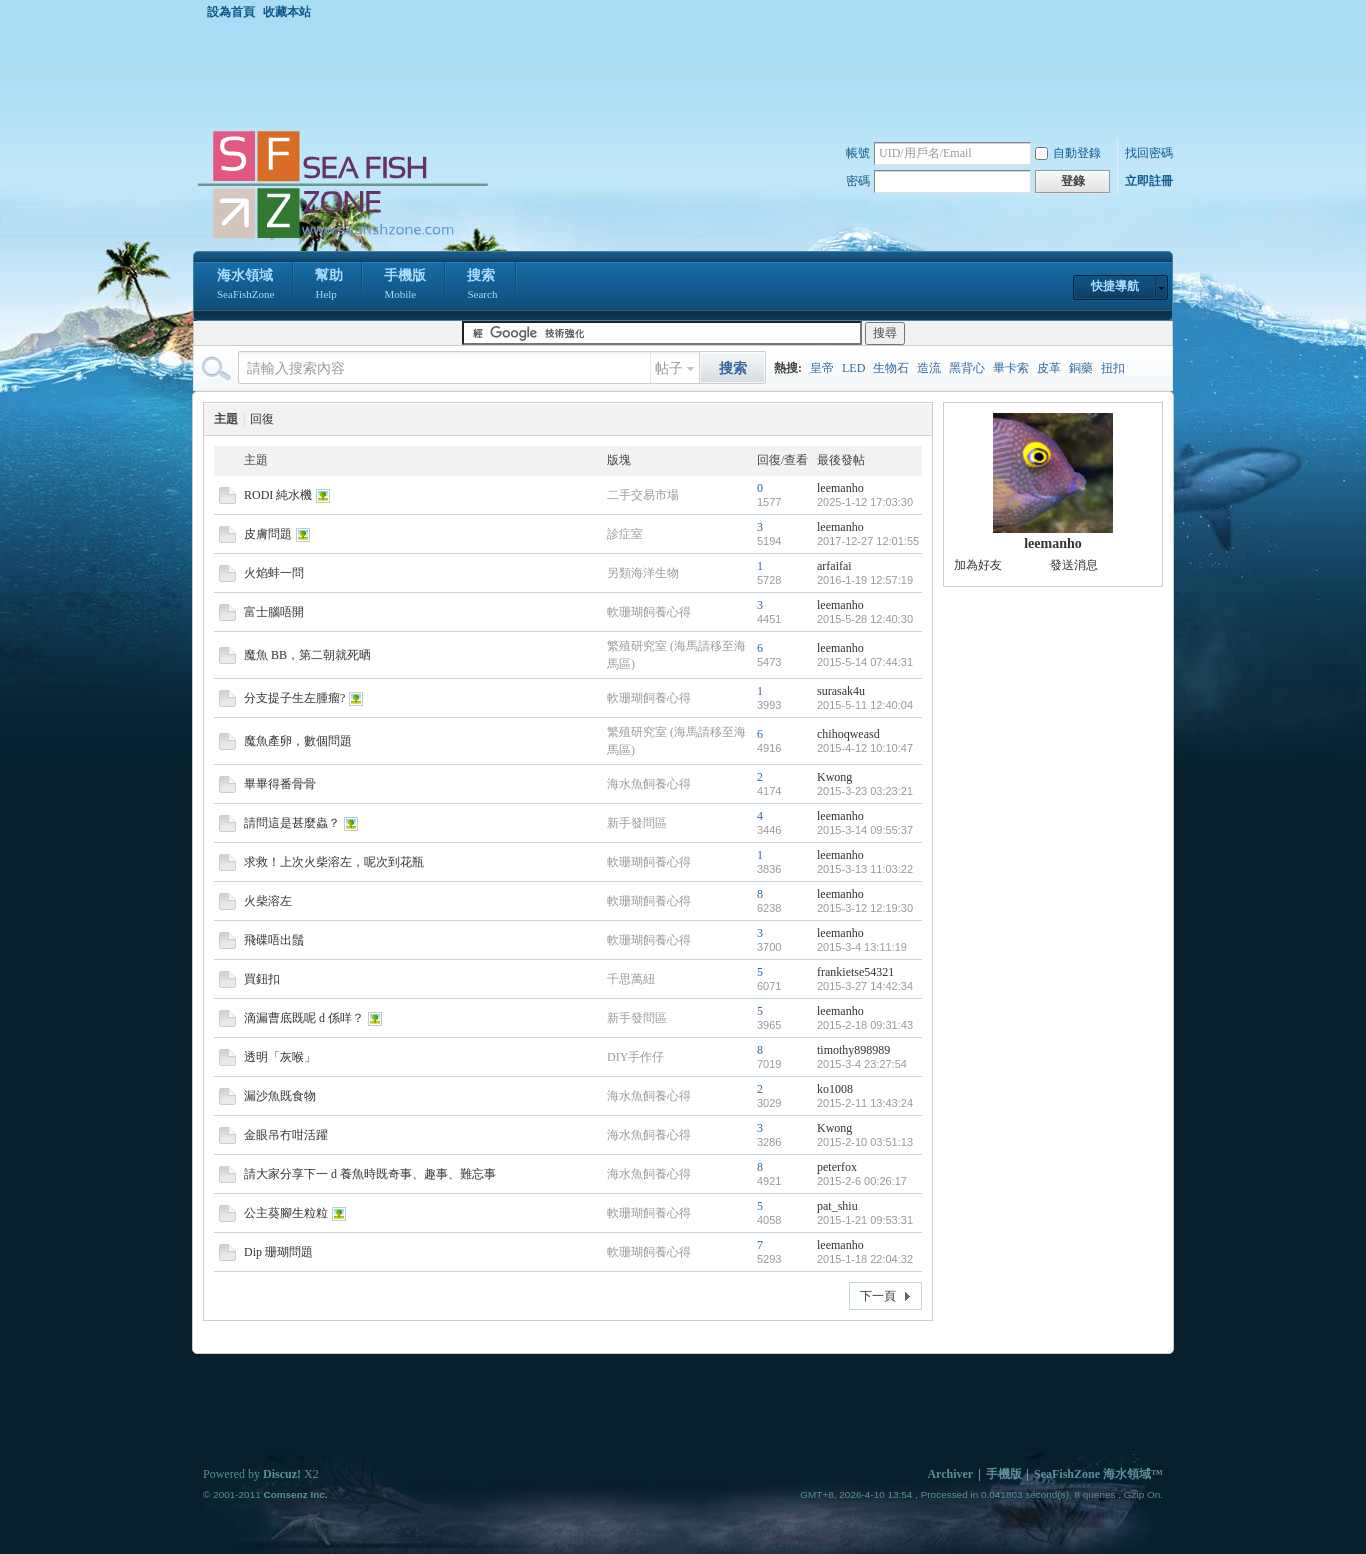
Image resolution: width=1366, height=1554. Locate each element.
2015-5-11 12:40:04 (865, 705)
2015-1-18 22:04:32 (865, 1259)
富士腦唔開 (274, 612)
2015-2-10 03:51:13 (865, 1142)
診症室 (625, 534)
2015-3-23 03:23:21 (865, 791)
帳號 (858, 153)
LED (853, 368)
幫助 (329, 286)
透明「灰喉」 (280, 1057)
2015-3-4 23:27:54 (862, 1064)
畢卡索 (1011, 368)
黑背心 (967, 368)
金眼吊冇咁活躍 (286, 1135)
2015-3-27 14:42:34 (865, 986)
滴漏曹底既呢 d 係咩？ (304, 1018)
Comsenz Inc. (295, 1494)
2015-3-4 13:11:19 (862, 947)
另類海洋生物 (643, 573)
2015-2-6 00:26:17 (862, 1181)
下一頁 (878, 1296)
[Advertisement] (688, 74)
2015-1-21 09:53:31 (865, 1220)
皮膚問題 (268, 534)
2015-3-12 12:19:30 (865, 908)
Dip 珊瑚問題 (278, 1252)
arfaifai (834, 566)
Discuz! (282, 1474)
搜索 (482, 286)
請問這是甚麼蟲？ (292, 823)
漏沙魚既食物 (280, 1096)
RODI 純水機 (278, 495)
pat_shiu (837, 1206)
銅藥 (1081, 368)
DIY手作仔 (635, 1057)
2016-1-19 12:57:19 (865, 580)
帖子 (669, 368)
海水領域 (245, 286)
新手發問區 (637, 823)
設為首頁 (231, 12)
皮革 (1049, 368)
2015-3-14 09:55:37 (865, 830)
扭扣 (1113, 368)
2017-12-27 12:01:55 (868, 541)
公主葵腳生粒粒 (286, 1213)
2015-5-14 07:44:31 (865, 662)
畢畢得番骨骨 (280, 784)
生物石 (891, 368)
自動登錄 (1068, 153)
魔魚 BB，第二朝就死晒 (307, 655)
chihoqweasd (848, 734)
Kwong (834, 777)
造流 (929, 368)
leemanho (840, 488)
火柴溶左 (268, 901)
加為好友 (978, 565)
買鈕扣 (262, 979)
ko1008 (835, 1089)
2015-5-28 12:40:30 (865, 619)
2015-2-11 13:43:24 (865, 1103)
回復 (262, 419)
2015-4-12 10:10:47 (865, 748)
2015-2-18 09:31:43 (865, 1025)
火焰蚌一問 (274, 573)
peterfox (837, 1167)
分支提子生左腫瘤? (294, 698)
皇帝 (822, 368)
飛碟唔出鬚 (274, 940)
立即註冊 (1149, 181)
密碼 (858, 181)
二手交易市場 (643, 495)
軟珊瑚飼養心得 (649, 612)
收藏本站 (287, 12)
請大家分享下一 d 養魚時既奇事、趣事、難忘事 (370, 1174)
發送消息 (1074, 565)
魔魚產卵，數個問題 (298, 741)
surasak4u (841, 691)
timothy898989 (853, 1050)
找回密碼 (1149, 153)
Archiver (950, 1474)
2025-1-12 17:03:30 (865, 502)
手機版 (405, 286)
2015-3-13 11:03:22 (865, 869)
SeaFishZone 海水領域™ (1098, 1474)
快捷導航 (1115, 286)
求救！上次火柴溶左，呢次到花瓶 (334, 862)
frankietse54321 (855, 972)
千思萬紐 (631, 979)
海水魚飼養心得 (649, 784)
